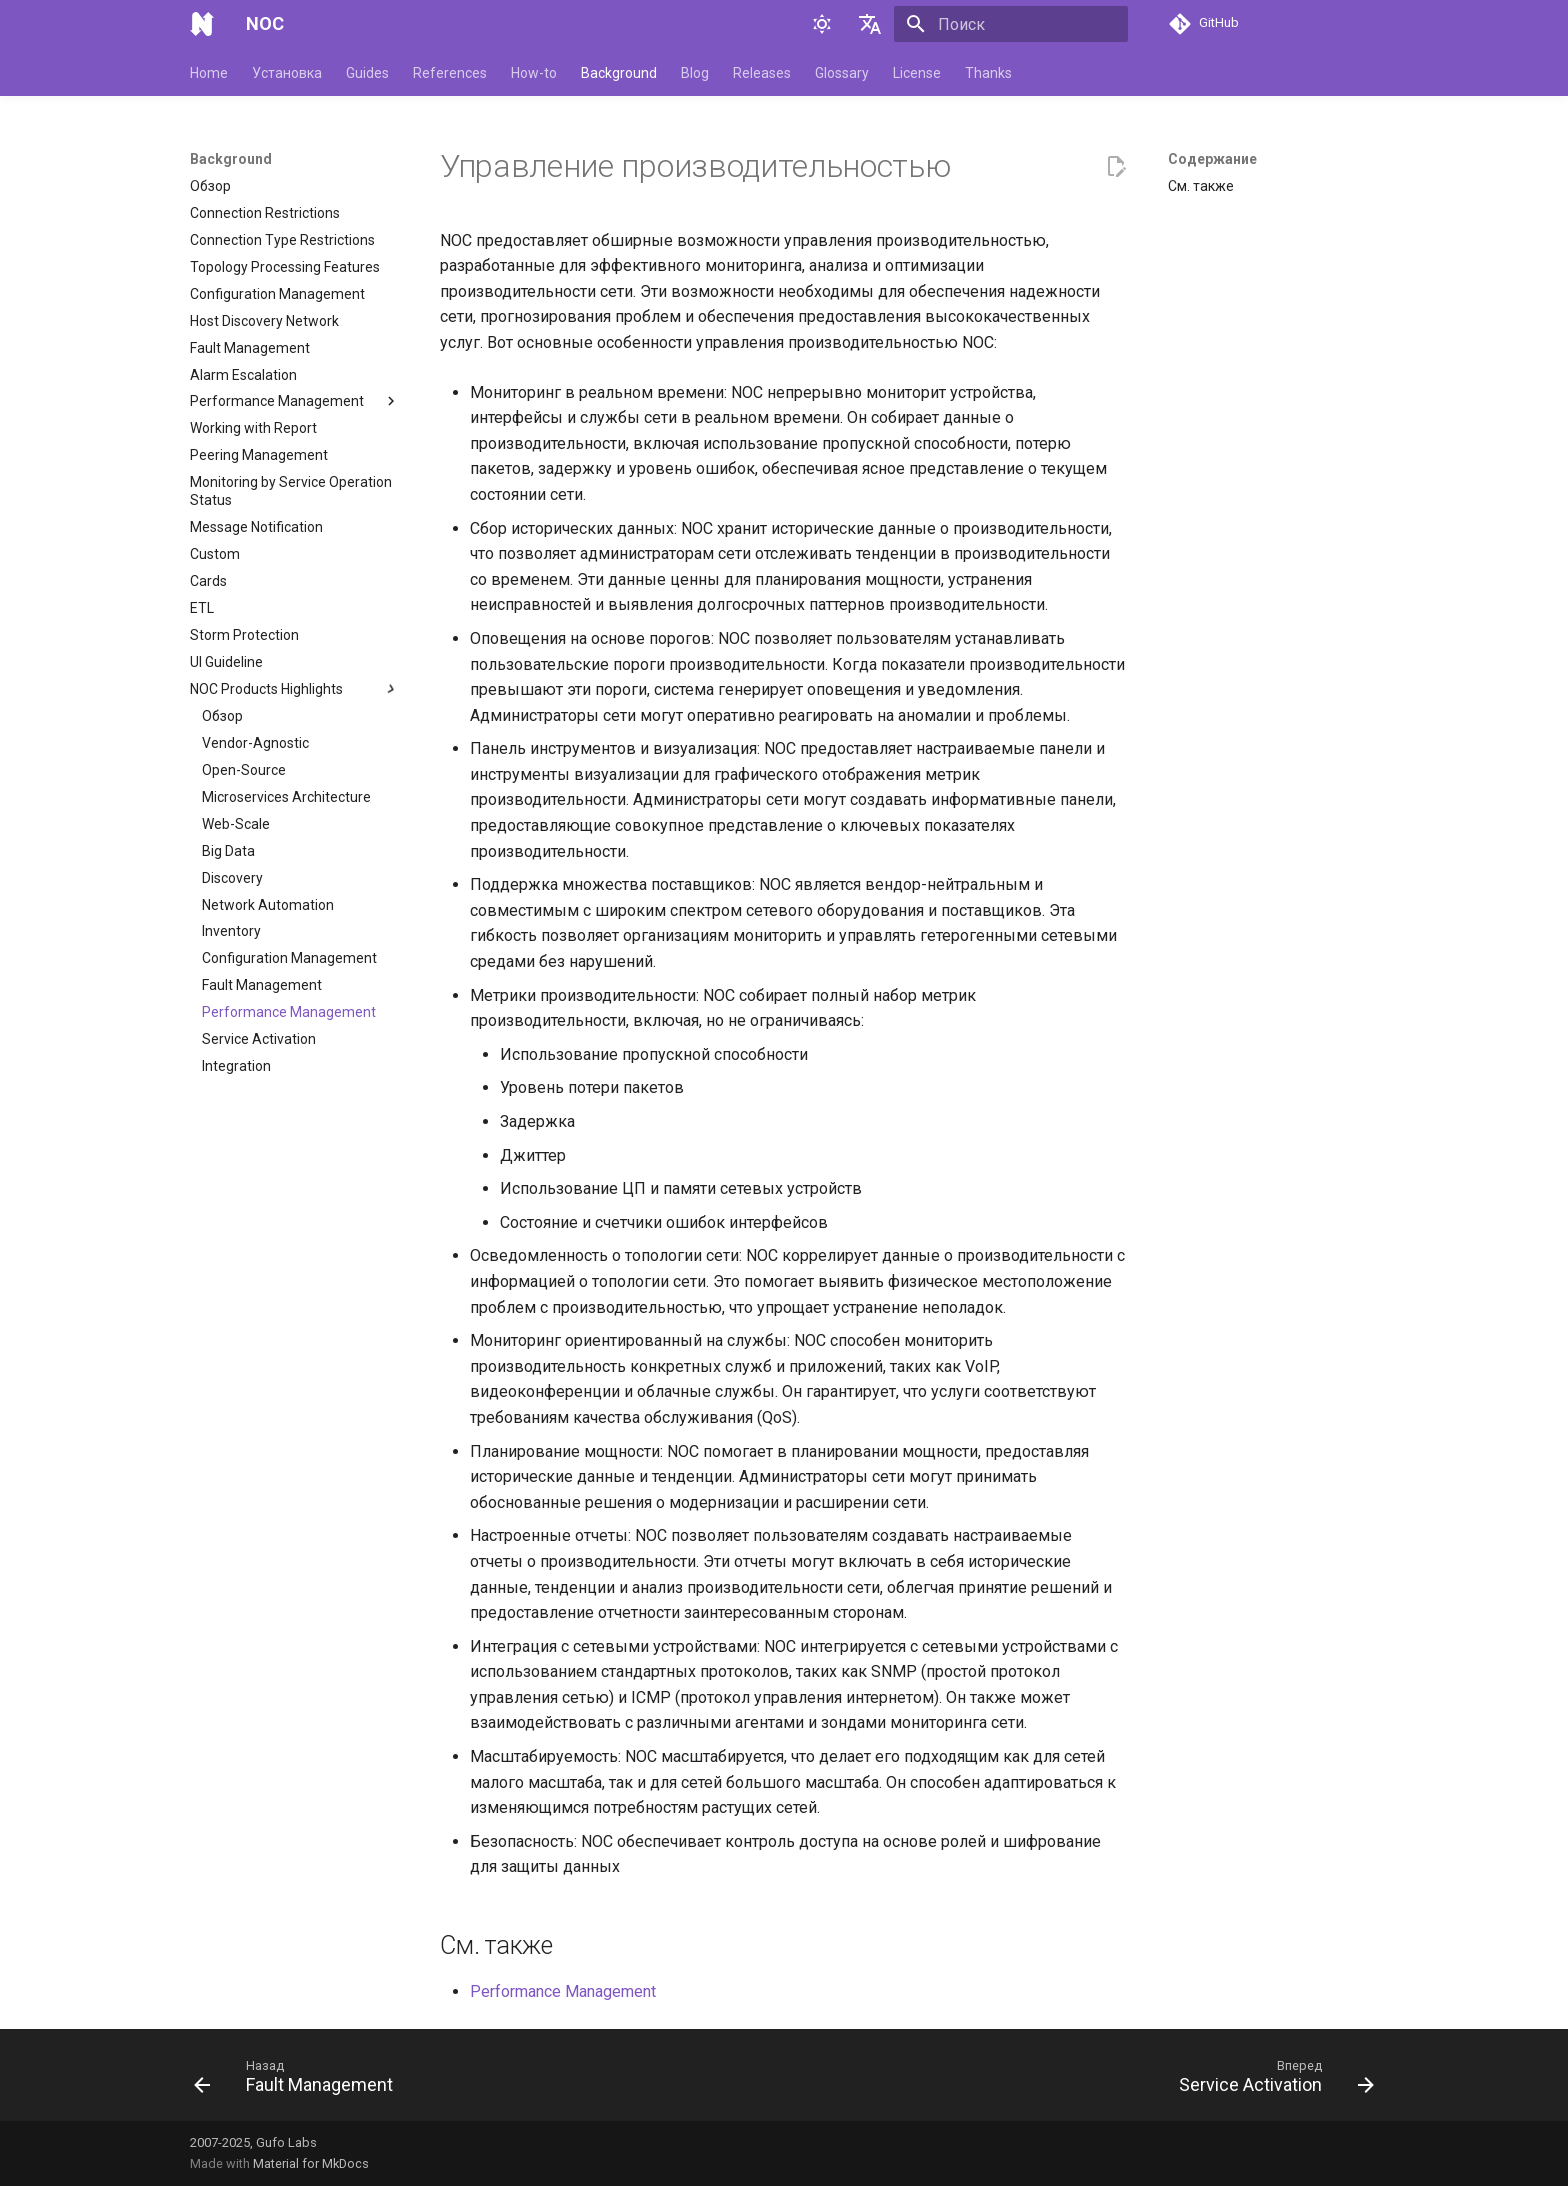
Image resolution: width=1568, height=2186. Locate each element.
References (450, 73)
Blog (695, 73)
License (917, 73)
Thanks (988, 73)
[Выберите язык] (870, 24)
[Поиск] (1011, 24)
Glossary (842, 73)
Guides (367, 73)
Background (619, 73)
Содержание (1212, 159)
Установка (287, 73)
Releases (762, 73)
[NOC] (202, 24)
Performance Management (563, 1991)
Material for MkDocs (311, 2163)
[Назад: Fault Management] (299, 2081)
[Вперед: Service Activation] (1271, 2081)
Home (209, 73)
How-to (534, 73)
